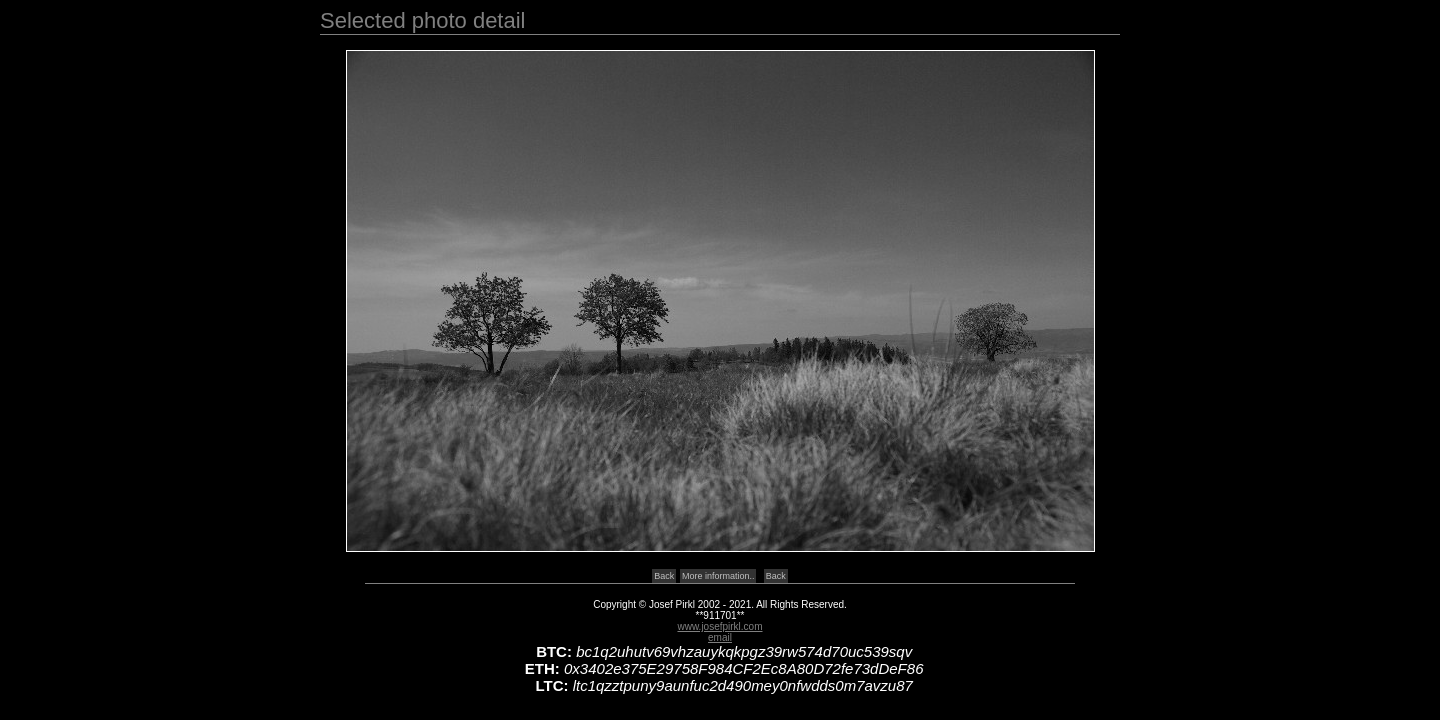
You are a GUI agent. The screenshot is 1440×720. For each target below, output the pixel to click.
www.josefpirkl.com (719, 626)
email (720, 637)
